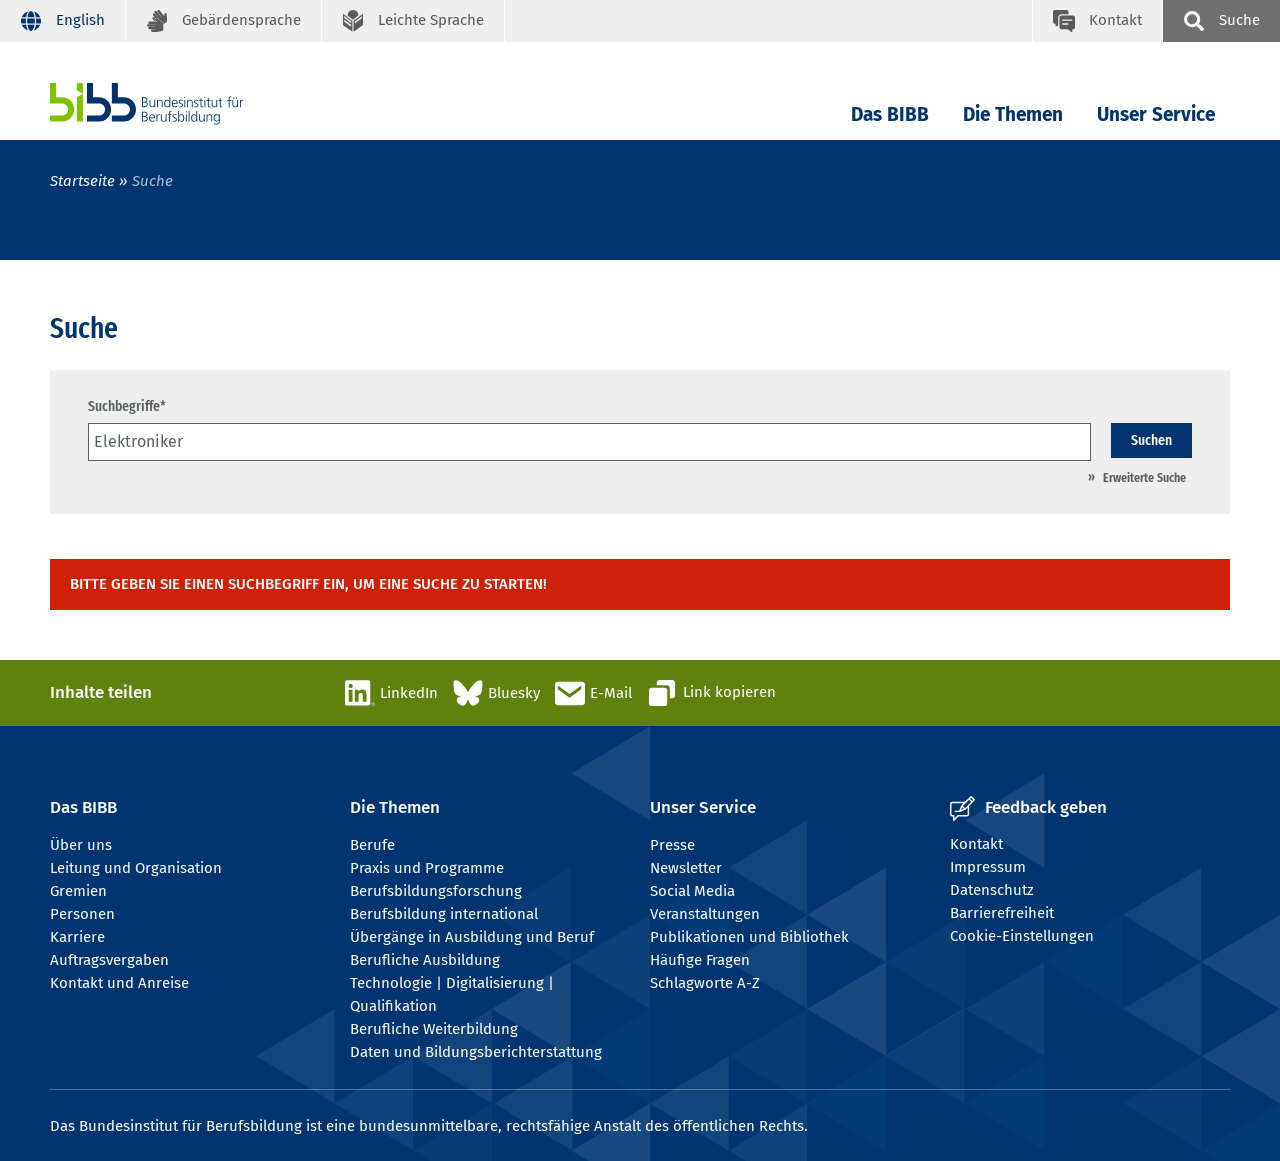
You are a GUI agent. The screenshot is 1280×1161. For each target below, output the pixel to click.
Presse (672, 845)
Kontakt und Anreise (119, 983)
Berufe (372, 845)
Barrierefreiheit (1002, 913)
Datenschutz (992, 890)
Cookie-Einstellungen (1022, 936)
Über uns (81, 845)
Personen (82, 914)
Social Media (692, 891)
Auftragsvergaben (109, 960)
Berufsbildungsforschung (436, 891)
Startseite (82, 181)
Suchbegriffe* (127, 406)
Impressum (988, 867)
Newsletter (686, 868)
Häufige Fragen (700, 960)
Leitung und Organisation (136, 868)
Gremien (78, 891)
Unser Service (1156, 114)
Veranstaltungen (705, 914)
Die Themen (1013, 114)
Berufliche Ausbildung (425, 960)
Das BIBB (890, 114)
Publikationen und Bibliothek (749, 937)
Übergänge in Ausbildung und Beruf (472, 937)
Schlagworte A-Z (705, 983)
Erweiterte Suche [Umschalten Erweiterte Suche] (1144, 477)
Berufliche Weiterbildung (434, 1029)
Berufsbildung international (444, 914)
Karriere (77, 937)
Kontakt (976, 844)
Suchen (1151, 440)
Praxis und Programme (427, 868)
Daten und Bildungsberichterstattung (476, 1052)
